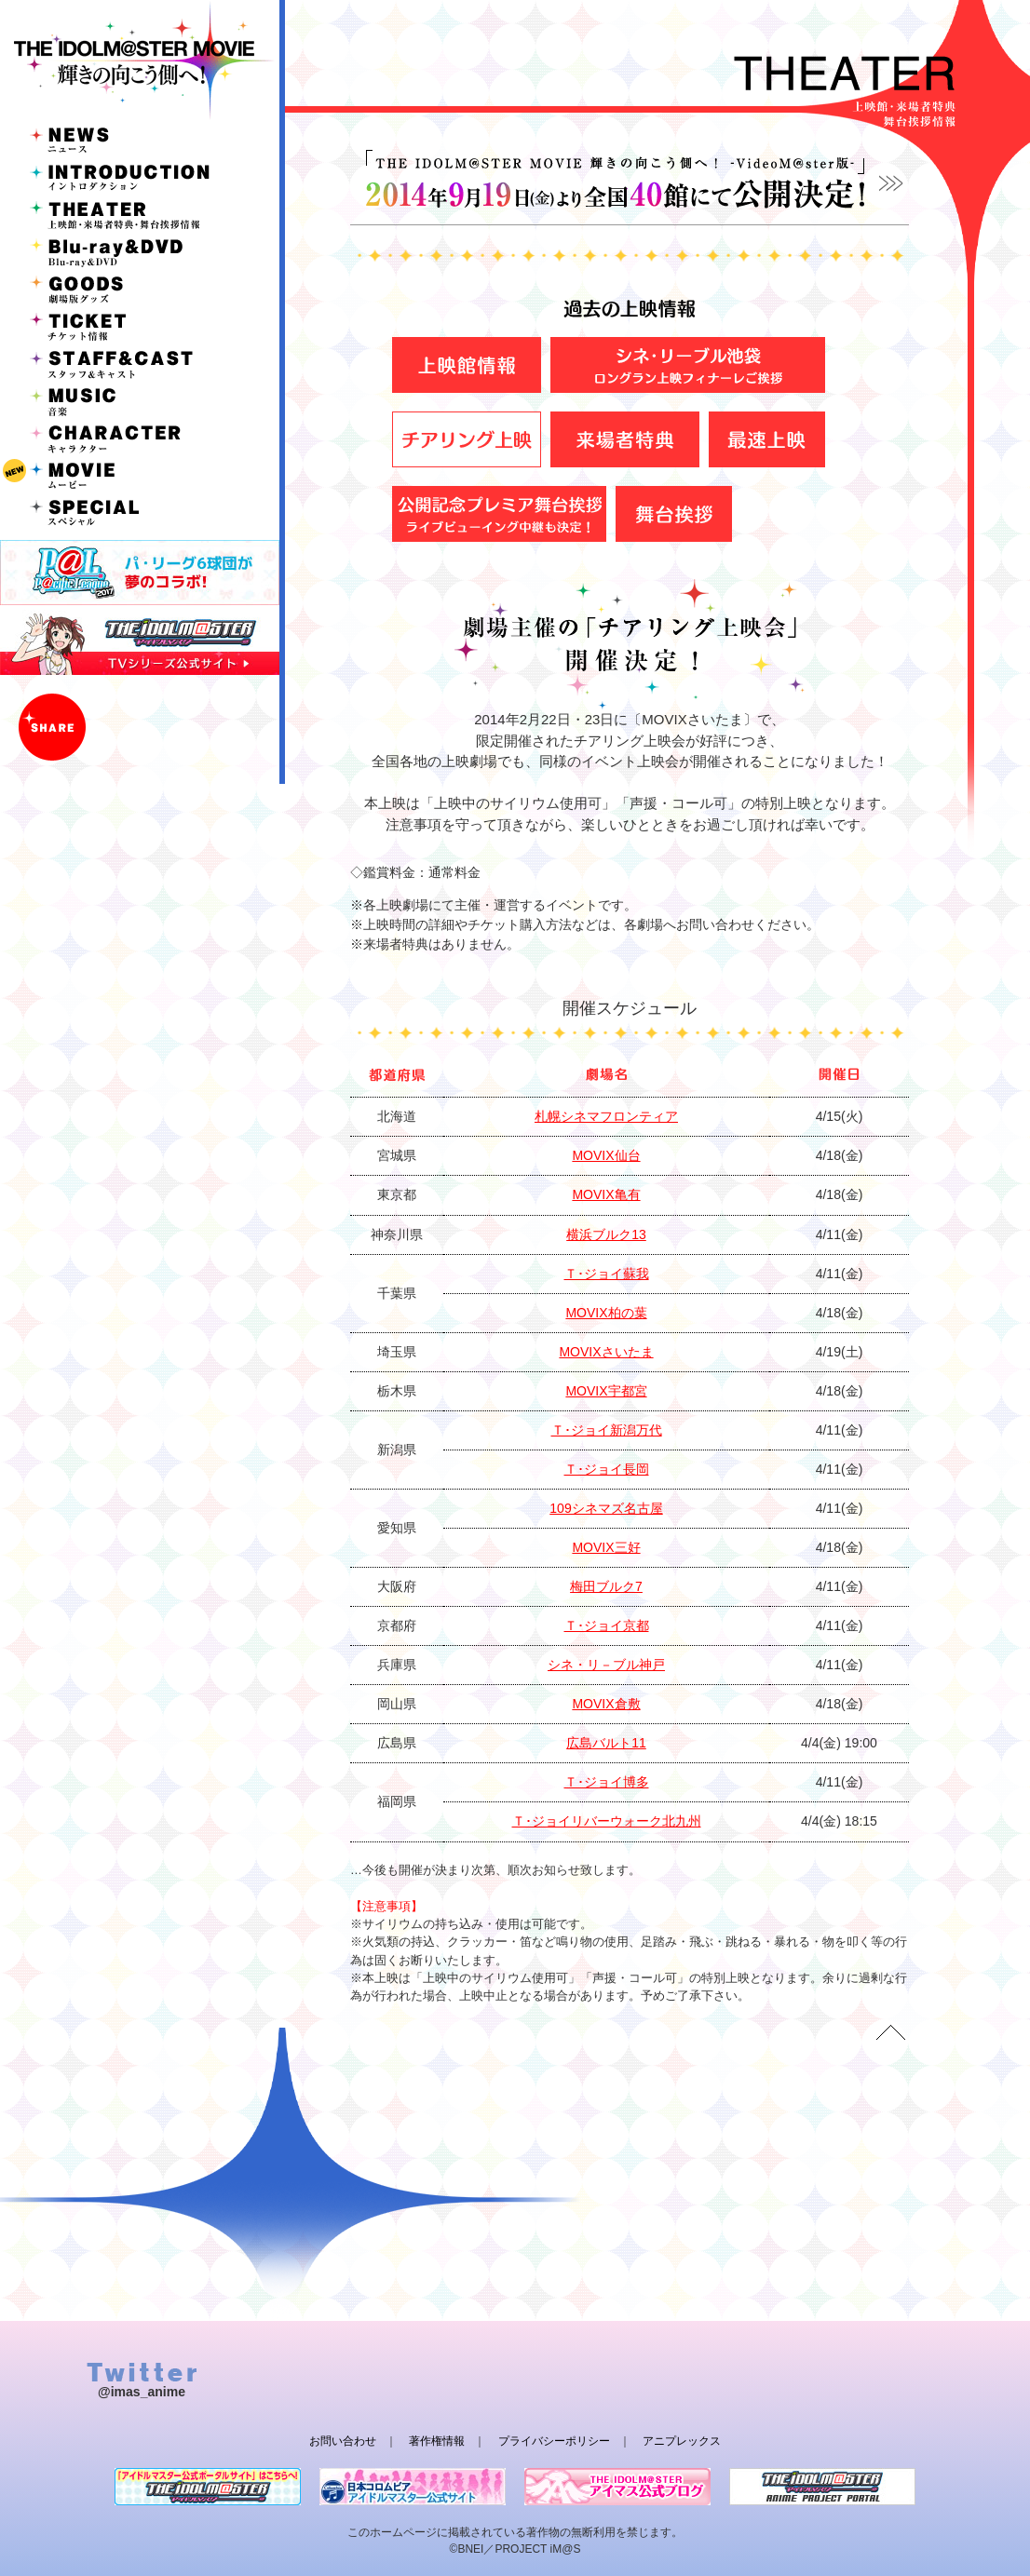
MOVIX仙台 (606, 1155)
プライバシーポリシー (554, 2441)
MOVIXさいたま (606, 1351)
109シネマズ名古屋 (605, 1508)
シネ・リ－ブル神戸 (606, 1664)
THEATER (139, 214)
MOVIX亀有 (606, 1194)
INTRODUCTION (139, 177)
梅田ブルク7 (606, 1586)
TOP (890, 2032)
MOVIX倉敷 (606, 1703)
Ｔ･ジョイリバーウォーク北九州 (606, 1821)
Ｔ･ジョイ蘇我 (606, 1273)
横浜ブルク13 (606, 1234)
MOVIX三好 (606, 1547)
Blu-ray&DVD (139, 251)
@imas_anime (141, 2391)
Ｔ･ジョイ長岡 (606, 1469)
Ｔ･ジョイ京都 (606, 1625)
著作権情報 (437, 2441)
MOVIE (139, 474)
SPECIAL (139, 512)
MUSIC (139, 400)
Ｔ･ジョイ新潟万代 (606, 1430)
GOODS (139, 288)
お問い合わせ (342, 2441)
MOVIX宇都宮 (605, 1390)
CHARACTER (139, 437)
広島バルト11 (606, 1742)
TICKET (139, 325)
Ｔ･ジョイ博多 (606, 1781)
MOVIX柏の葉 (605, 1312)
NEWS (139, 139)
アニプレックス (682, 2441)
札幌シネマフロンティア (606, 1116)
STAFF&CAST (139, 363)
